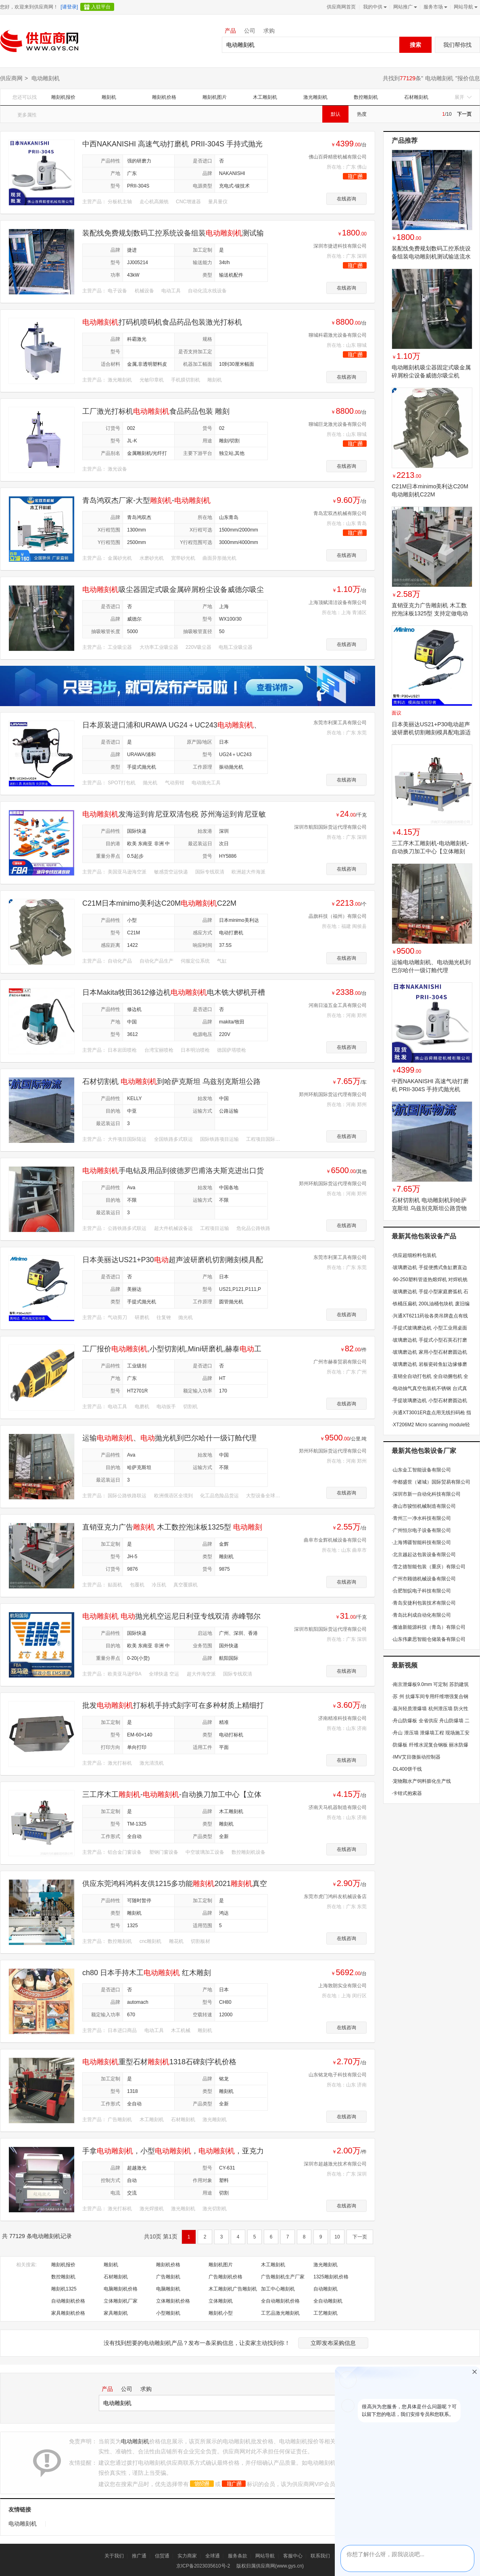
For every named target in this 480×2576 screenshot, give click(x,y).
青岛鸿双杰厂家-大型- (146, 500)
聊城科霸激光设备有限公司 (338, 335)
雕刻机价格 (164, 97)
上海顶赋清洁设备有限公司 (338, 602)
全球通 (212, 2556)
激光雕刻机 (315, 97)
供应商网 (11, 78)
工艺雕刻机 (325, 2313)
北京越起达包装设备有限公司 (424, 1554)
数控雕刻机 (366, 97)
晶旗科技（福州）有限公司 (338, 916)
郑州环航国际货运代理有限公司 (333, 1094)
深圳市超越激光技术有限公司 (335, 2164)
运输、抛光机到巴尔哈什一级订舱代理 (169, 1438)
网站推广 (404, 7)
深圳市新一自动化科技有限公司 (426, 1494)
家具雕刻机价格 (68, 2313)
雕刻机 (109, 97)
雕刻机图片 (214, 97)
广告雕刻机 (168, 2277)
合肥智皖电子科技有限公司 (421, 1591)
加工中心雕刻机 (278, 2289)
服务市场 (435, 7)
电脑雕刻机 (168, 2289)
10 (337, 2237)
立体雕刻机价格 (173, 2301)
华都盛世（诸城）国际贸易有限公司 (431, 1482)
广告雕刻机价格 (225, 2277)
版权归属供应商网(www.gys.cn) (270, 2566)
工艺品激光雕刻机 (280, 2313)
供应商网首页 (341, 7)
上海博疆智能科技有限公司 (421, 1542)
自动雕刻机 (325, 2289)
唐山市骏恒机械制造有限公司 (424, 1506)
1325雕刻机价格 (331, 2277)
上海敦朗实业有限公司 (342, 1985)
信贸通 (162, 2556)
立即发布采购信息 (333, 2343)
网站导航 (465, 7)
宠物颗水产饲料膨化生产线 (421, 1781)
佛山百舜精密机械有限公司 (338, 157)
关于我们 (114, 2556)
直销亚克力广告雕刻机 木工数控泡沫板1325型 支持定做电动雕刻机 (430, 613)
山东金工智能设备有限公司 (421, 1470)
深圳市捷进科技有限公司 (340, 246)
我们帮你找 (457, 45)
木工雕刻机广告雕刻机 (233, 2289)
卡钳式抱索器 (407, 1793)
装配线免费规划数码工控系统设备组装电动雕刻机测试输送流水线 (431, 256)
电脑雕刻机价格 (121, 2289)
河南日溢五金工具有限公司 (338, 1005)
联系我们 (320, 2556)
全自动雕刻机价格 (280, 2301)
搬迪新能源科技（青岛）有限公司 (428, 1627)
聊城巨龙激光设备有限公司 (338, 424)
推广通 (139, 2556)
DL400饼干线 (407, 1769)
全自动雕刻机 (327, 2301)
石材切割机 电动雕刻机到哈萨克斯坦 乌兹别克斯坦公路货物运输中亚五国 (429, 1208)
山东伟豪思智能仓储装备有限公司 (428, 1639)
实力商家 (187, 2556)
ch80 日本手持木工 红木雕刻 (146, 1973)
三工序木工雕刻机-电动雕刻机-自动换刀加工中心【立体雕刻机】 (430, 851)
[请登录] (69, 7)
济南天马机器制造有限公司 (338, 1807)
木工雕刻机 (265, 97)
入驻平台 (101, 7)
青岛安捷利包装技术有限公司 (424, 1603)
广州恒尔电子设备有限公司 (421, 1530)
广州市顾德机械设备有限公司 (424, 1579)
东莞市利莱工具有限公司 (340, 722)
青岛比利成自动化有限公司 (421, 1615)
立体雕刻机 (221, 2301)
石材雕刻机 (416, 97)
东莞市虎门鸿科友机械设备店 (335, 1896)
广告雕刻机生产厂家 (283, 2277)
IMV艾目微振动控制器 (416, 1757)
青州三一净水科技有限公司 (421, 1518)
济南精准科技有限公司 (342, 1718)
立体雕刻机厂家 (121, 2301)
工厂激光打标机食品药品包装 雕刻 (156, 411)
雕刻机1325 (64, 2289)
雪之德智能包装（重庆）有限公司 (428, 1566)
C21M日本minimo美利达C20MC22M (159, 903)
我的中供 (374, 7)
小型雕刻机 (168, 2313)
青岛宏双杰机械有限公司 (340, 513)
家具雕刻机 (116, 2313)
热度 (362, 114)
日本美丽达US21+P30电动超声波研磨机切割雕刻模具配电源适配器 (431, 732)
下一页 (464, 114)
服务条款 (237, 2556)
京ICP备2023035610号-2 (203, 2566)
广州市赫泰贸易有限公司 (340, 1362)
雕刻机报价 (63, 97)
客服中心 (293, 2556)
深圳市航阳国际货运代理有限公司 (330, 827)
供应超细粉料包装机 (414, 1255)
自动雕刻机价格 (68, 2301)
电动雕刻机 (439, 78)
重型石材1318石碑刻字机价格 (159, 2062)
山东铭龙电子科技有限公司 (338, 2075)
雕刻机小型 (221, 2313)
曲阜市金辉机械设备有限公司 (335, 1540)
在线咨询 (346, 199)
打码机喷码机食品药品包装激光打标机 (162, 322)
